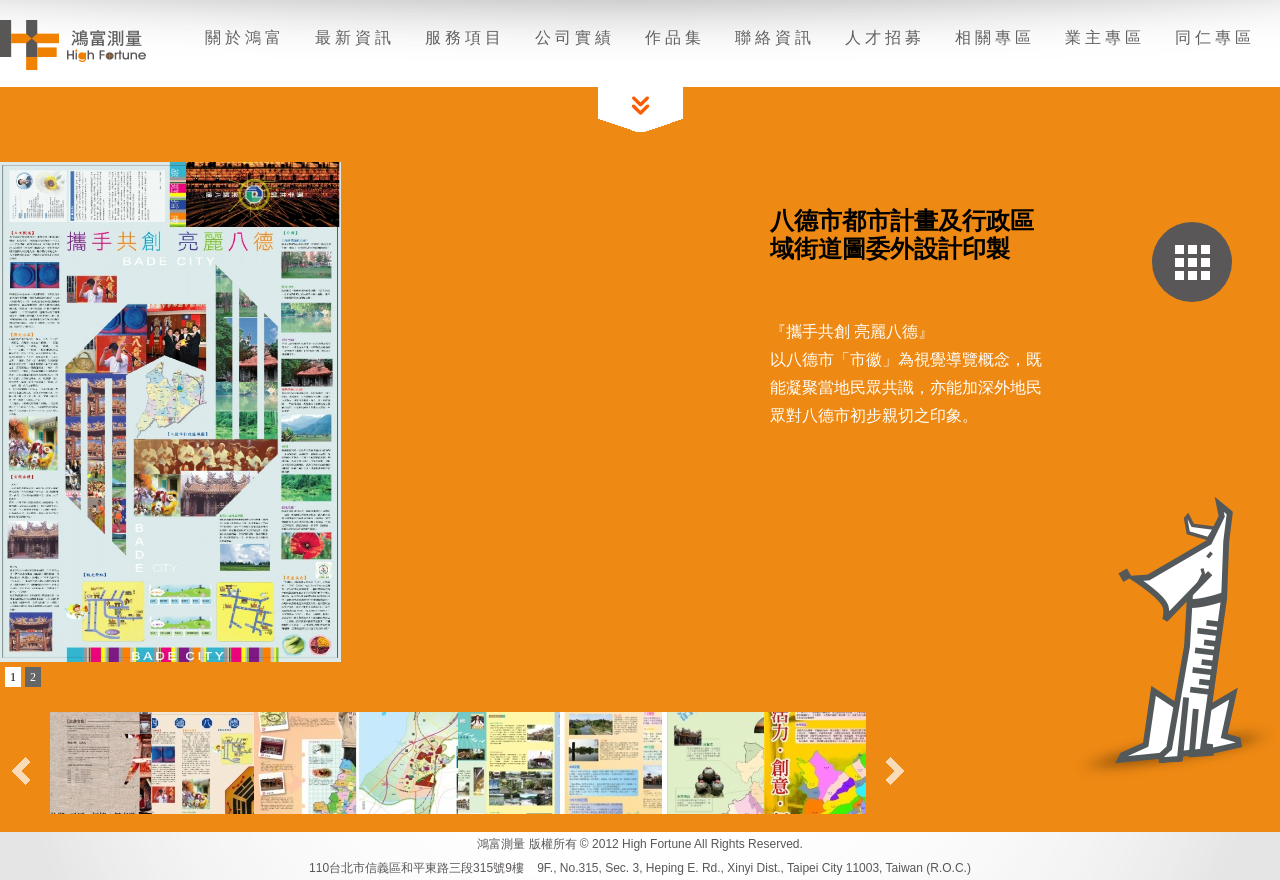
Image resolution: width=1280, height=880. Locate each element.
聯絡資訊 (775, 37)
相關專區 (995, 37)
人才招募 (885, 37)
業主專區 (1105, 37)
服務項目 (465, 37)
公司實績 (575, 37)
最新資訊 (355, 37)
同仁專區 (1215, 37)
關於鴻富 (245, 37)
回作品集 (1192, 262)
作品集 (675, 37)
